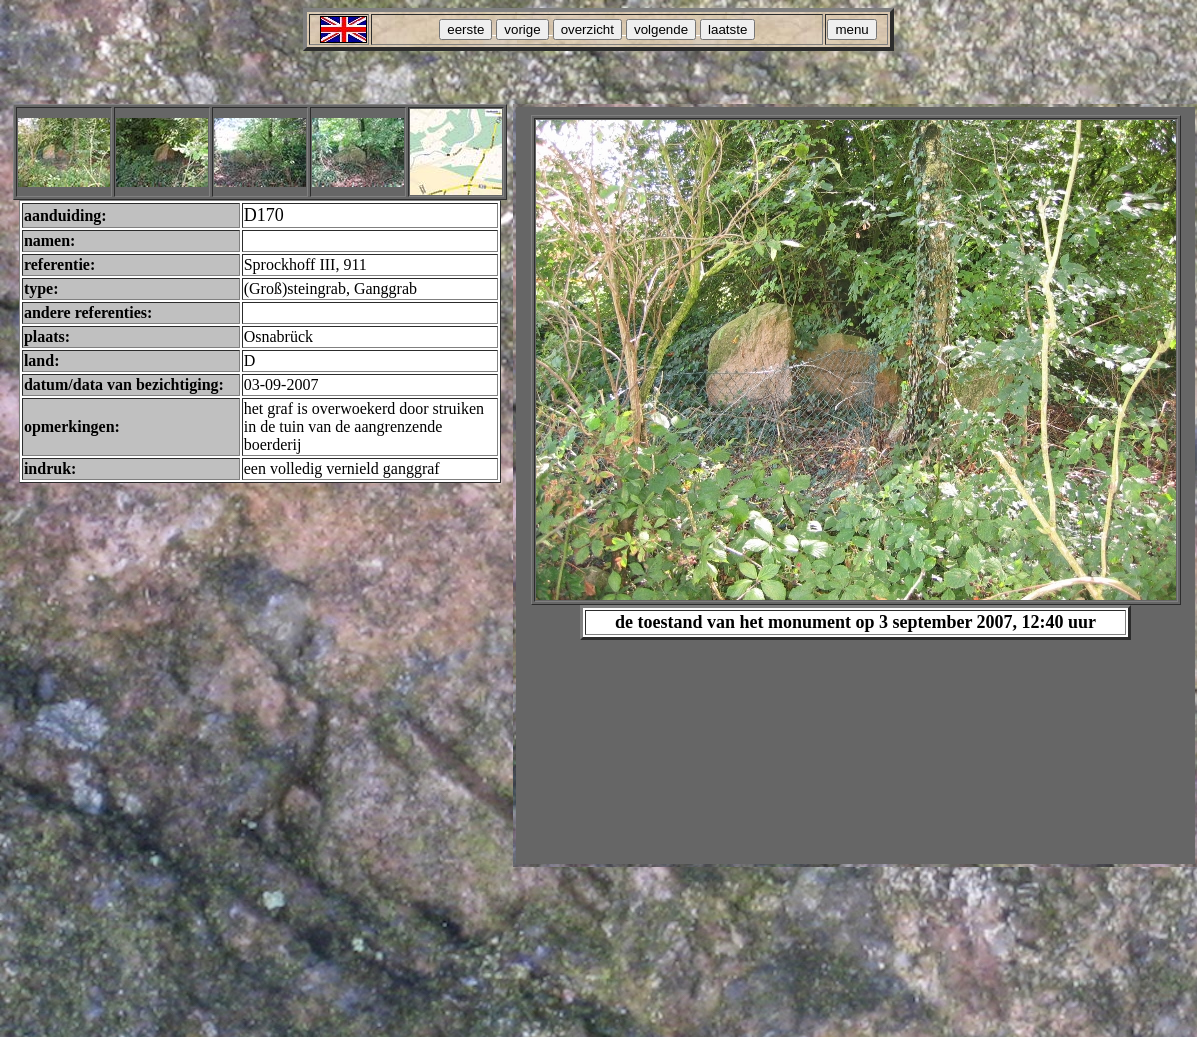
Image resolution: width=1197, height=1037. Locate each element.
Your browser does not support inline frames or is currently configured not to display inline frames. (855, 485)
